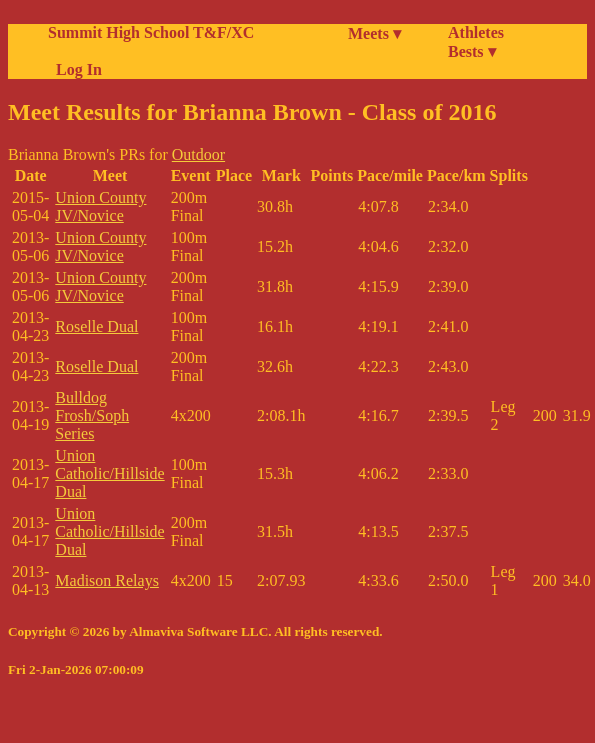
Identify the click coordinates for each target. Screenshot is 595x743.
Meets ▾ (374, 33)
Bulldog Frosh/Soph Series (92, 415)
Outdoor (198, 154)
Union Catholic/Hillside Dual (109, 473)
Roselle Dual (96, 326)
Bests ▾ (472, 51)
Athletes (476, 32)
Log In (75, 69)
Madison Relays (107, 580)
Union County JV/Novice (100, 206)
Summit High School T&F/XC (151, 32)
